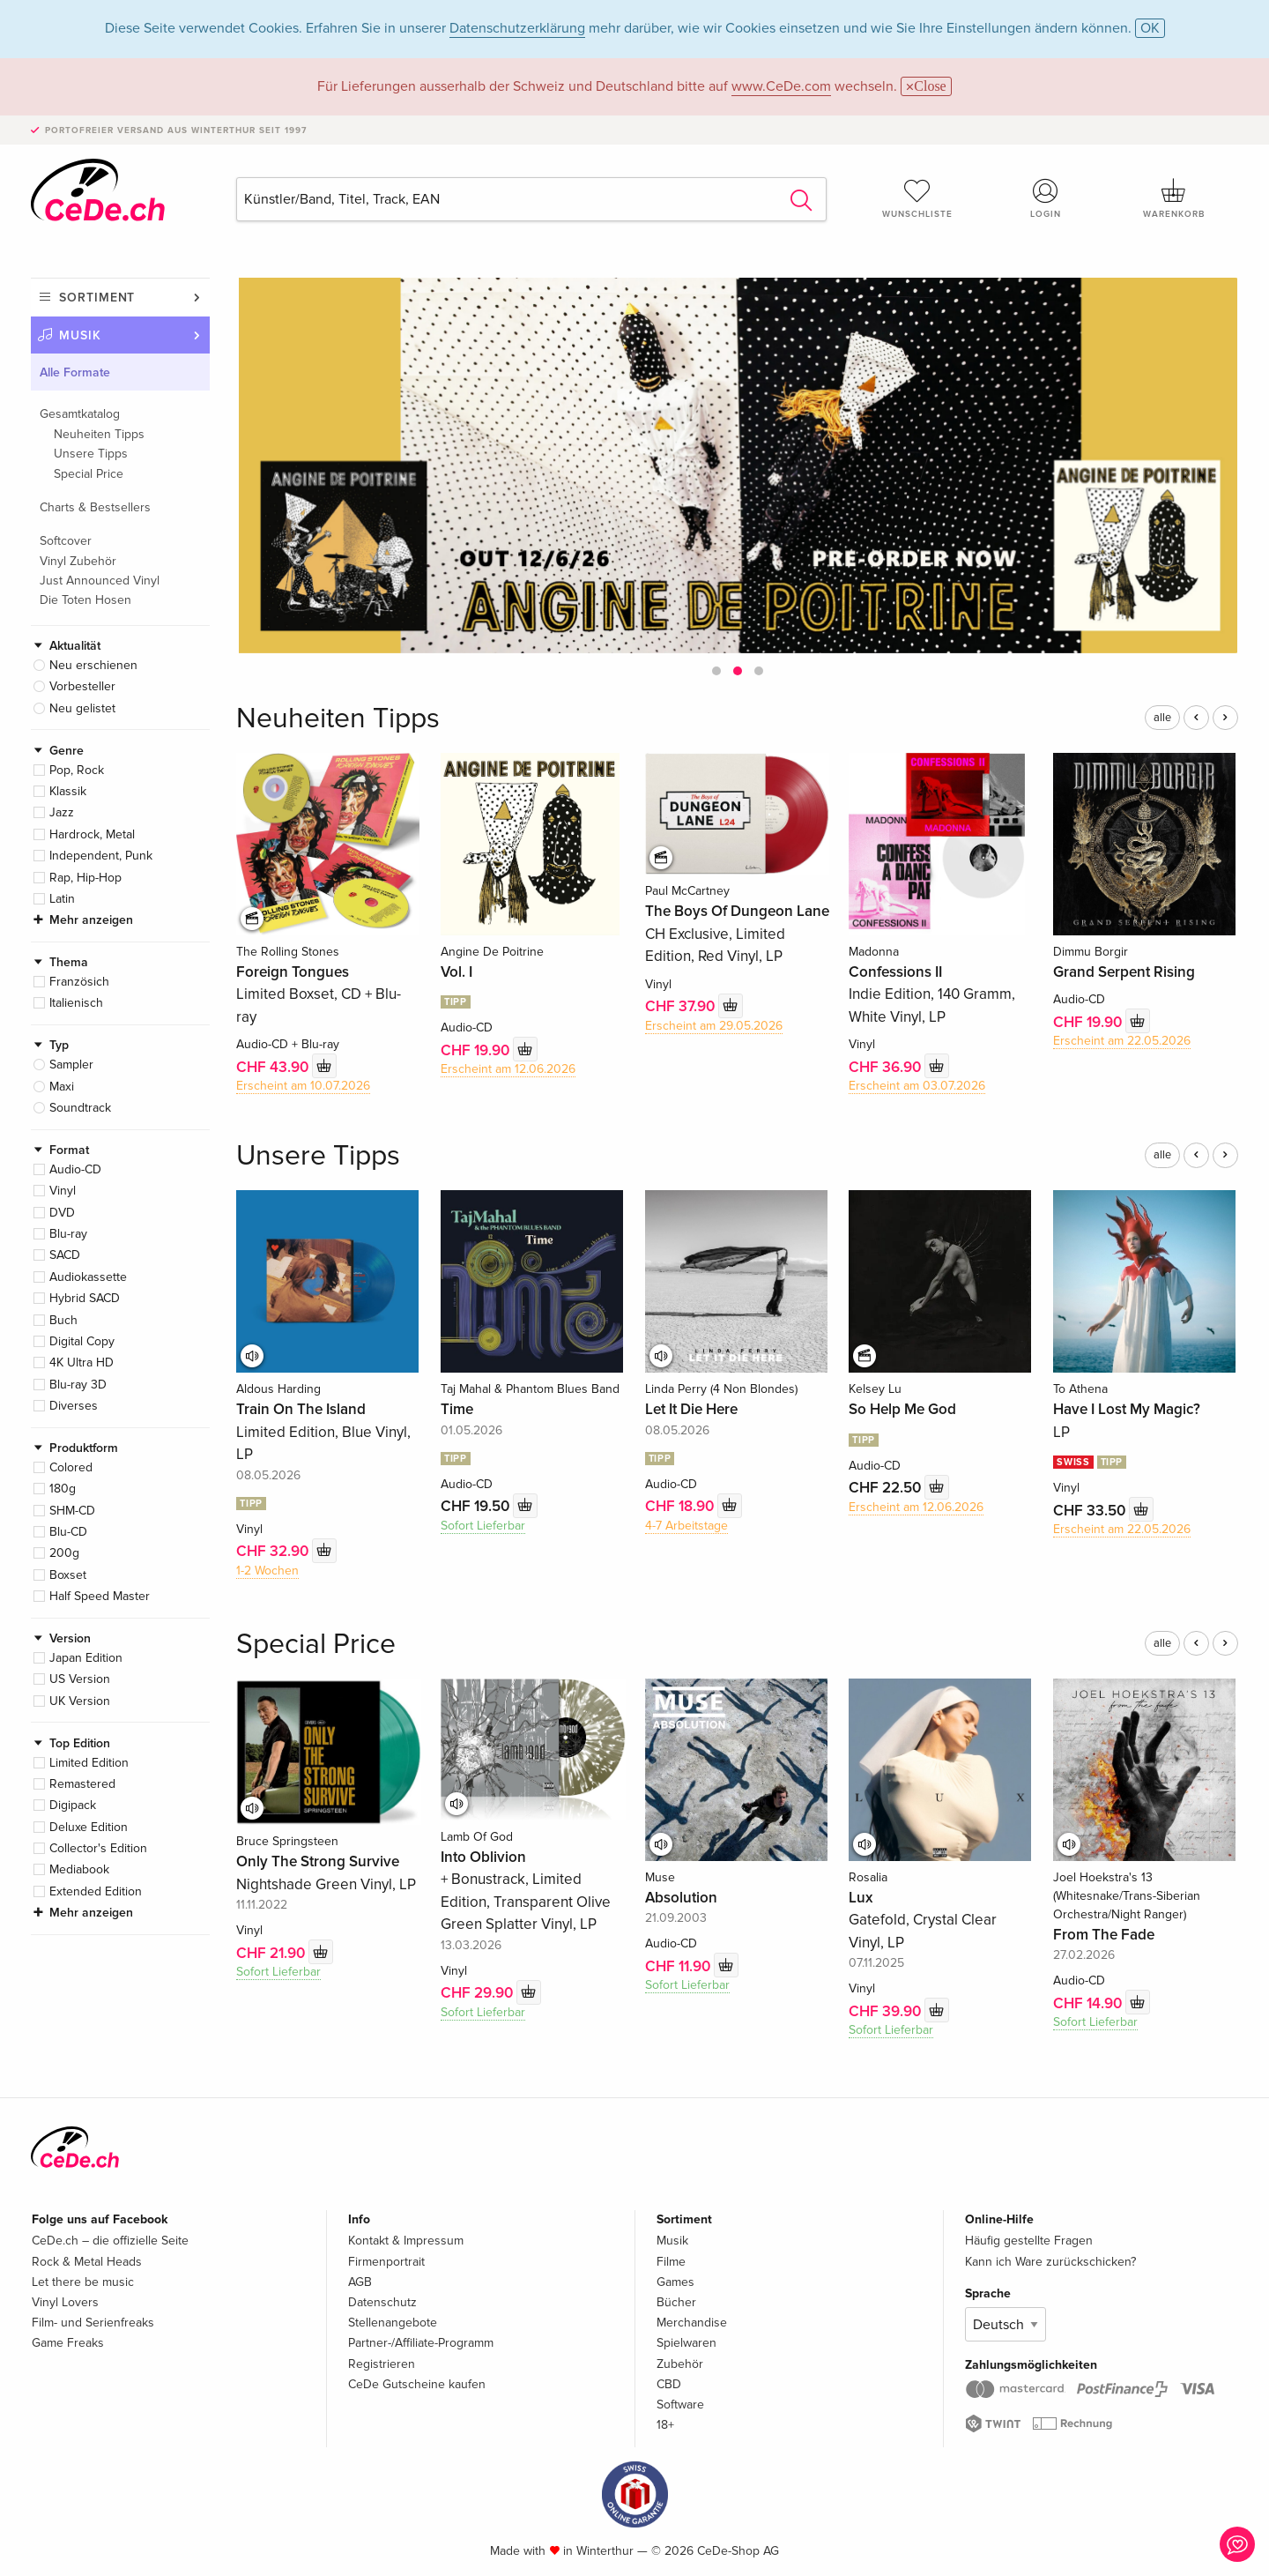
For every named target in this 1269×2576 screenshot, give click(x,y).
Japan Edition (85, 1657)
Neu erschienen (93, 665)
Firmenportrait (386, 2261)
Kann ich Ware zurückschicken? (1050, 2261)
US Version (79, 1678)
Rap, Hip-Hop (85, 877)
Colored (71, 1467)
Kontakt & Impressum (406, 2240)
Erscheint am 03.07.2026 (917, 1085)
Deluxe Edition (88, 1827)
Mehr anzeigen (91, 919)
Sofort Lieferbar (483, 1525)
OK (1150, 28)
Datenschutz (382, 2302)
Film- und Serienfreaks (93, 2322)
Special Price (88, 473)
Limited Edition (89, 1762)
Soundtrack (80, 1107)
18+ (665, 2424)
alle (1162, 718)
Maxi (61, 1086)
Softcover (66, 540)
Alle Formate (75, 372)
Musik (80, 335)
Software (680, 2404)
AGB (360, 2281)
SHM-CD (72, 1510)
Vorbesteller (82, 686)
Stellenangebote (392, 2322)
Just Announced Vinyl (100, 580)
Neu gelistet (82, 708)
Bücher (676, 2302)
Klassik (67, 791)
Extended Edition (95, 1891)
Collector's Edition (98, 1848)
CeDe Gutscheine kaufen (417, 2384)
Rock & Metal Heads (87, 2261)
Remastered (82, 1783)
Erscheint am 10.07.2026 (303, 1085)
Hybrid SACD (84, 1298)
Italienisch (76, 1002)
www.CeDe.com (781, 86)
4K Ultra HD (81, 1362)
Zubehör (680, 2363)
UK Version (79, 1701)
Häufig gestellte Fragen (1029, 2240)
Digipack (72, 1805)
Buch (63, 1320)
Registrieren (381, 2363)
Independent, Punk (100, 855)
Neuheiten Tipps (99, 434)
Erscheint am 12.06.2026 (508, 1068)
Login (1046, 198)
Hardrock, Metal (92, 834)
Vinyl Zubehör (78, 561)
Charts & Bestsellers (95, 507)
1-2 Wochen (267, 1570)
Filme (671, 2261)
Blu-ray (68, 1233)
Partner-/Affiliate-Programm (421, 2342)
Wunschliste (917, 198)
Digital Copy (82, 1341)
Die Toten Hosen (85, 599)
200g (64, 1552)
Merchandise (692, 2322)
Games (675, 2281)
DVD (62, 1212)
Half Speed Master (99, 1596)
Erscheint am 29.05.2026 (714, 1025)
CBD (669, 2384)
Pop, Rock (76, 770)
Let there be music (83, 2281)
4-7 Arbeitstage (686, 1525)
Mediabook (79, 1869)
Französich (79, 981)
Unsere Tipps (91, 453)
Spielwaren (686, 2342)
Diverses (73, 1405)
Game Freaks (68, 2342)
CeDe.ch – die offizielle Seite (110, 2240)
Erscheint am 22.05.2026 (1122, 1040)
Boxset (67, 1574)
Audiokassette (88, 1276)
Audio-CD (75, 1169)
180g (62, 1488)
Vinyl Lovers (65, 2302)
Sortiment (97, 297)
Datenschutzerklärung (517, 28)
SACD (64, 1254)
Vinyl (62, 1190)
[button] (716, 671)
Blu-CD (68, 1531)
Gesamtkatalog (80, 413)
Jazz (61, 812)
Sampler (71, 1064)
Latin (62, 898)
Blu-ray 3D (78, 1384)
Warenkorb (1173, 198)
